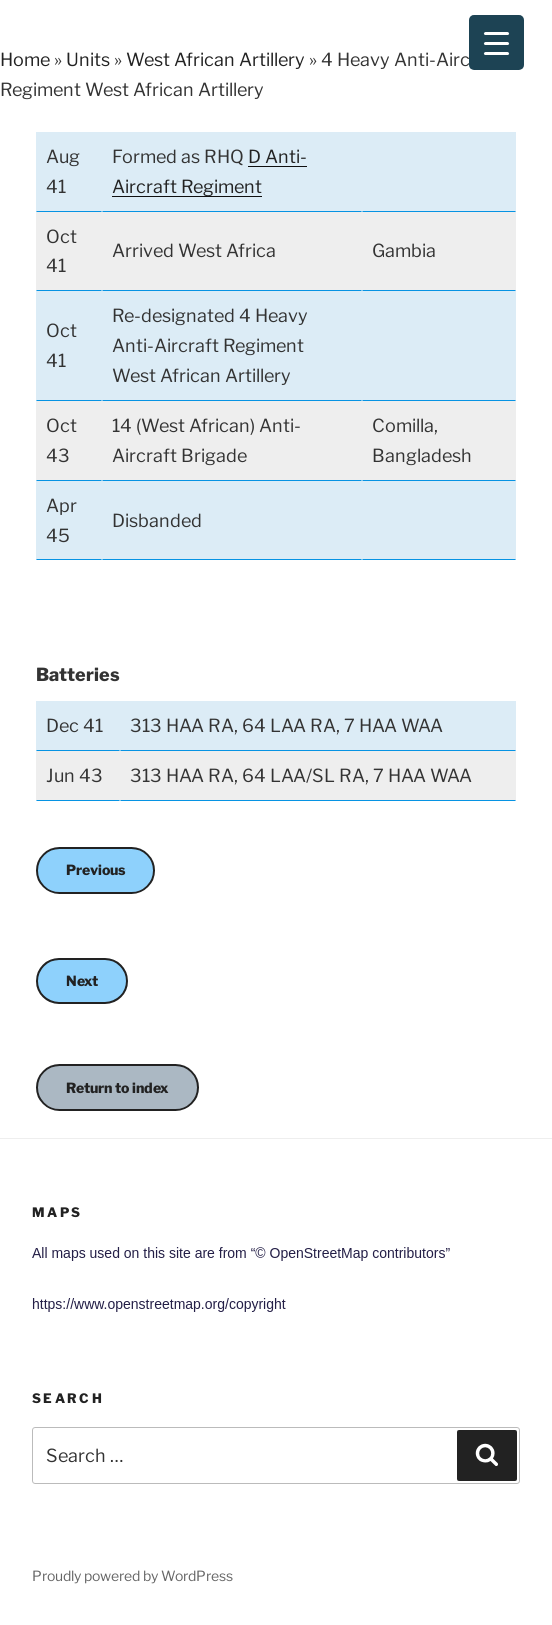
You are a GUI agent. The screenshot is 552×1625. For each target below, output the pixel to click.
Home (25, 59)
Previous (95, 869)
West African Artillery (215, 59)
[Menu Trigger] (496, 42)
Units (88, 59)
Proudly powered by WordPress (132, 1575)
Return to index (117, 1087)
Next (82, 980)
